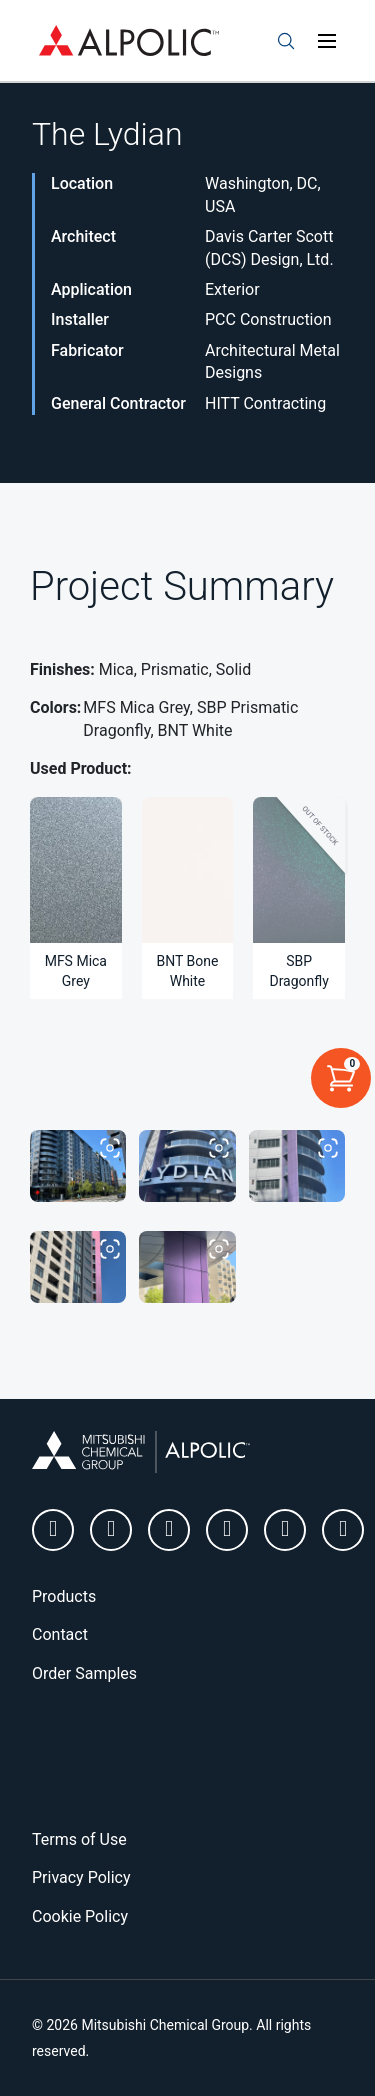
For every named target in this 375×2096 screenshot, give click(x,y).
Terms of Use (79, 1839)
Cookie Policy (80, 1916)
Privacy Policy (81, 1877)
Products (64, 1596)
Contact (60, 1634)
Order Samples (84, 1673)
